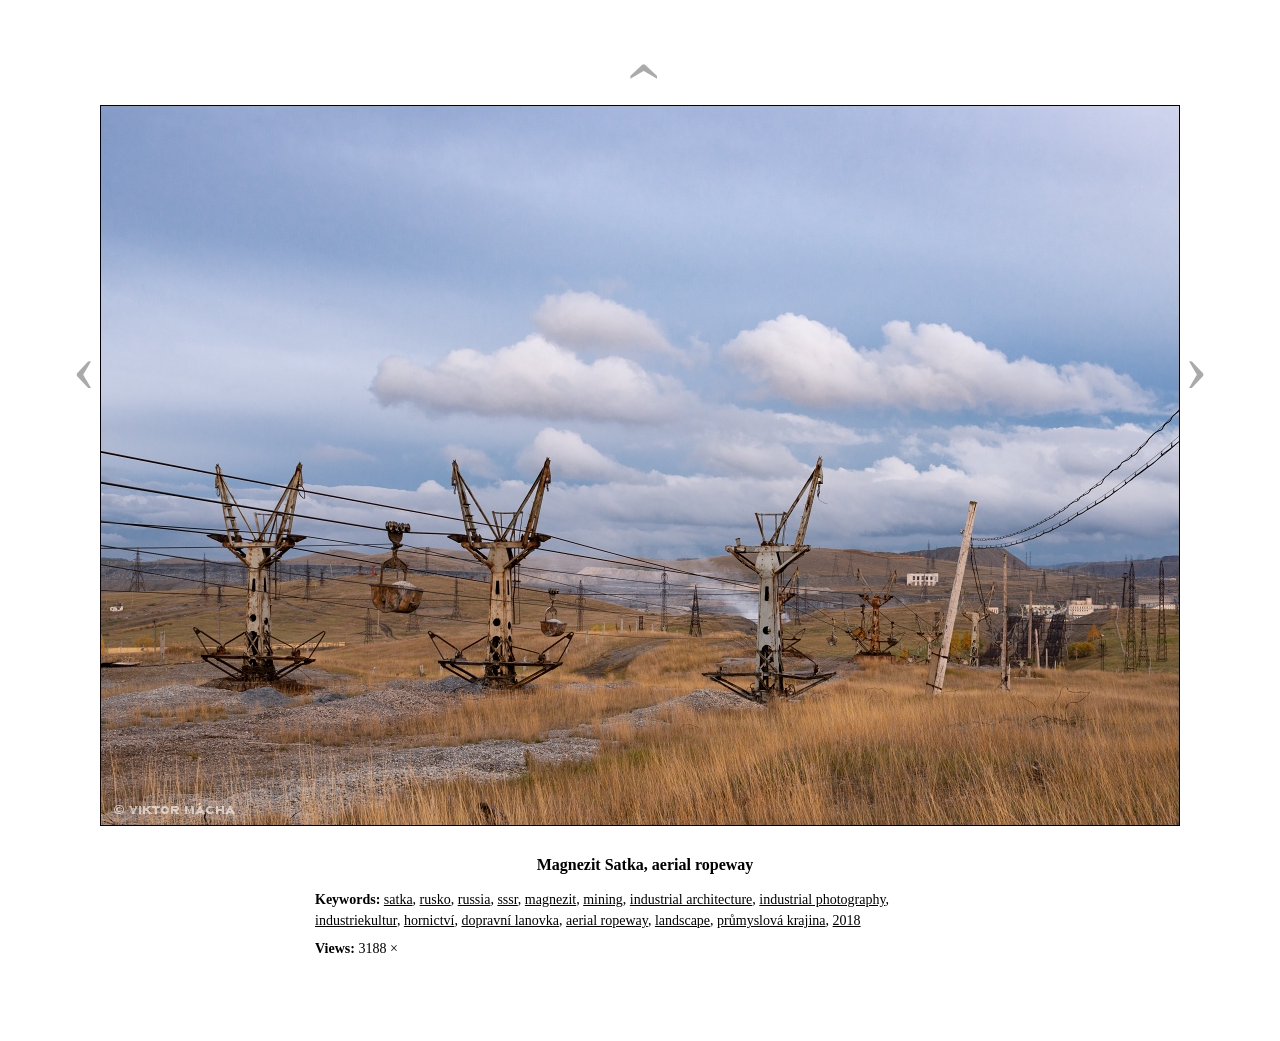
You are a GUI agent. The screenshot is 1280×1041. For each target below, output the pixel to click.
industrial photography (822, 899)
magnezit (550, 899)
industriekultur (356, 920)
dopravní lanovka (510, 920)
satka (398, 899)
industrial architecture (691, 899)
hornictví (429, 920)
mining (603, 899)
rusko (435, 899)
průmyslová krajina (771, 920)
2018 (847, 920)
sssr (507, 899)
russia (474, 899)
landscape (682, 920)
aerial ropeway (607, 920)
